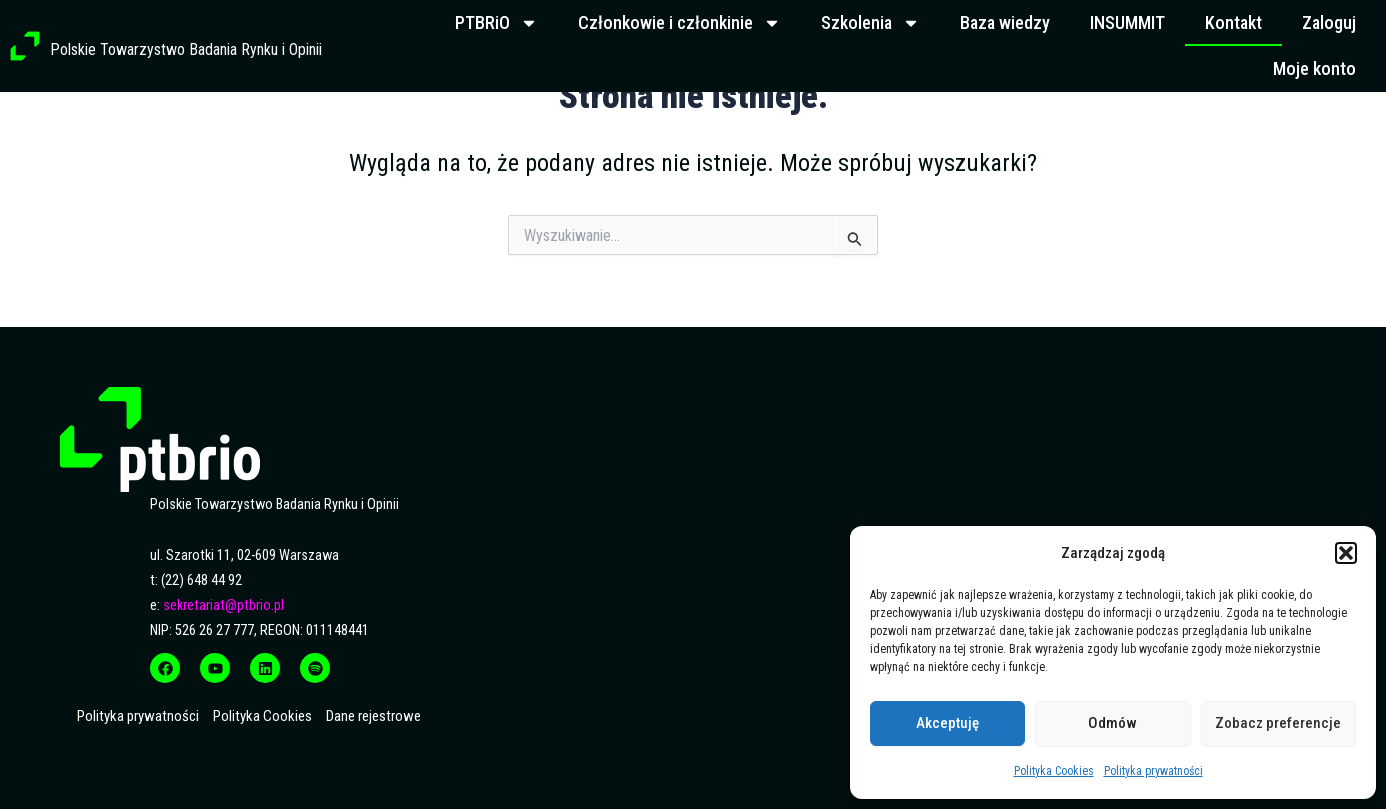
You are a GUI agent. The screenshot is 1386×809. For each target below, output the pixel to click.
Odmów (1112, 723)
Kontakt (1233, 22)
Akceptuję (947, 723)
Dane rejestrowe (373, 716)
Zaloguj (1329, 22)
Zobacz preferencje (1278, 723)
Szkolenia (870, 23)
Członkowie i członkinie (679, 23)
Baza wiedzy (1005, 22)
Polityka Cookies (1054, 771)
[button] (1346, 553)
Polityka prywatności (1153, 771)
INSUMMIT (1127, 22)
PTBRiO (496, 23)
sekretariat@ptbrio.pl (223, 605)
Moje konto (1314, 68)
